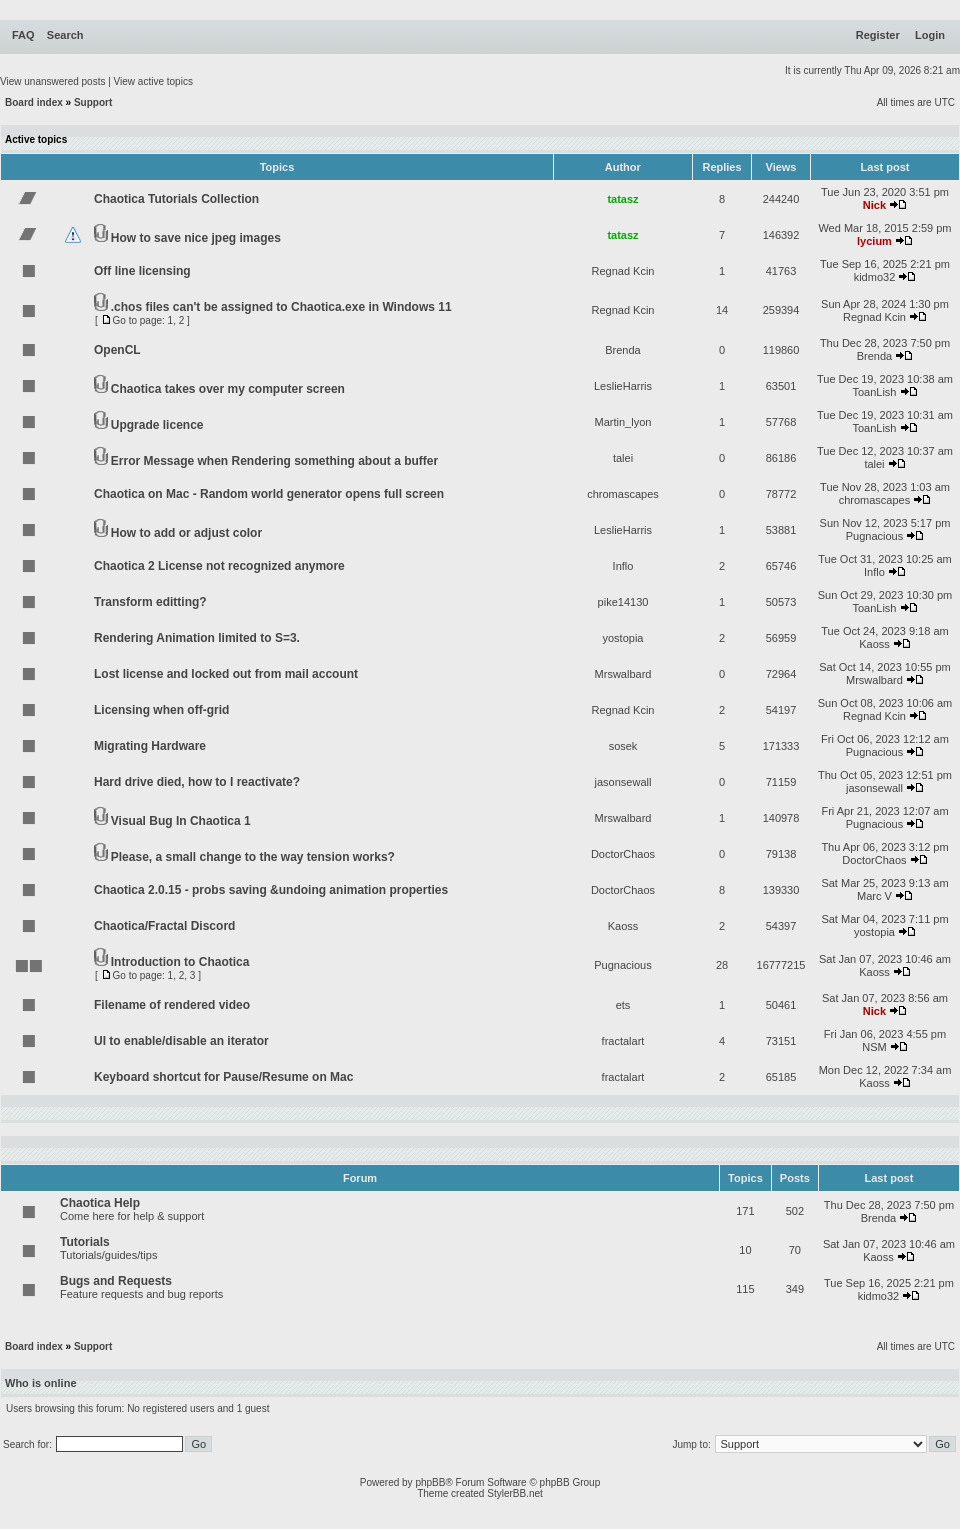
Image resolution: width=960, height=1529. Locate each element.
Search (65, 35)
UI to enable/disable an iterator (181, 1041)
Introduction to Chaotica (180, 962)
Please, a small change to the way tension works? (253, 857)
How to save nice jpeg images (196, 238)
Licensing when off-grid (161, 710)
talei (623, 458)
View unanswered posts (52, 81)
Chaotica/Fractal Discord (164, 926)
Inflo (623, 566)
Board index (34, 102)
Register (878, 35)
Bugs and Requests (116, 1281)
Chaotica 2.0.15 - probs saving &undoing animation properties (271, 890)
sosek (623, 746)
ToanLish (874, 392)
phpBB (430, 1482)
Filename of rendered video (172, 1005)
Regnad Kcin (623, 271)
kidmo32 (875, 277)
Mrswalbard (623, 674)
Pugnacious (875, 536)
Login (930, 35)
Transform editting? (150, 602)
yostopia (623, 638)
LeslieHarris (623, 386)
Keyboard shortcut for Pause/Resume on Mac (223, 1077)
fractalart (623, 1041)
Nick (874, 205)
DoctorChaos (623, 854)
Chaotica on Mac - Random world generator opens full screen (269, 494)
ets (623, 1005)
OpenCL (117, 350)
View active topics (153, 81)
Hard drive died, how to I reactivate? (197, 782)
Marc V (874, 896)
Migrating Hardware (150, 746)
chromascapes (623, 494)
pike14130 (623, 602)
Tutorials (85, 1242)
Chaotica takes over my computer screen (228, 389)
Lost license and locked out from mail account (226, 674)
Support (93, 102)
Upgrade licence (157, 425)
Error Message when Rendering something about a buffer (274, 461)
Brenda (622, 350)
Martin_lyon (623, 422)
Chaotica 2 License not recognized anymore (219, 566)
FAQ (23, 35)
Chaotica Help (100, 1203)
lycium (874, 241)
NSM (874, 1047)
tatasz (622, 199)
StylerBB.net (515, 1493)
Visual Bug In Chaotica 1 (181, 821)
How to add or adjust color (186, 533)
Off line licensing (142, 271)
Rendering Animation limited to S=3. (197, 638)
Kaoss (874, 644)
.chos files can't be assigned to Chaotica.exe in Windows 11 (281, 307)
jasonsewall (623, 782)
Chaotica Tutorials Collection (176, 199)
